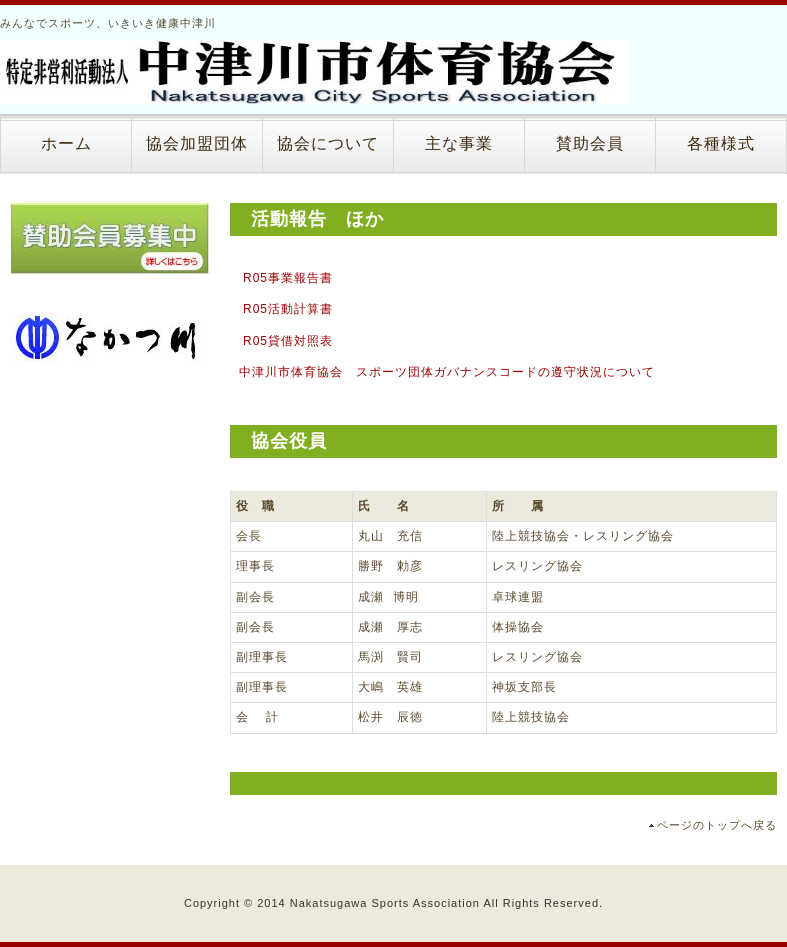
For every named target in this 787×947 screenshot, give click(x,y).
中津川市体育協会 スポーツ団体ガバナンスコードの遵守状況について (447, 372)
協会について (328, 143)
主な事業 (459, 143)
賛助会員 (590, 143)
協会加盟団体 (197, 143)
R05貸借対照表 (288, 341)
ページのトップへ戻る (717, 825)
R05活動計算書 (288, 309)
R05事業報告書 (288, 278)
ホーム (66, 143)
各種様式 (721, 143)
